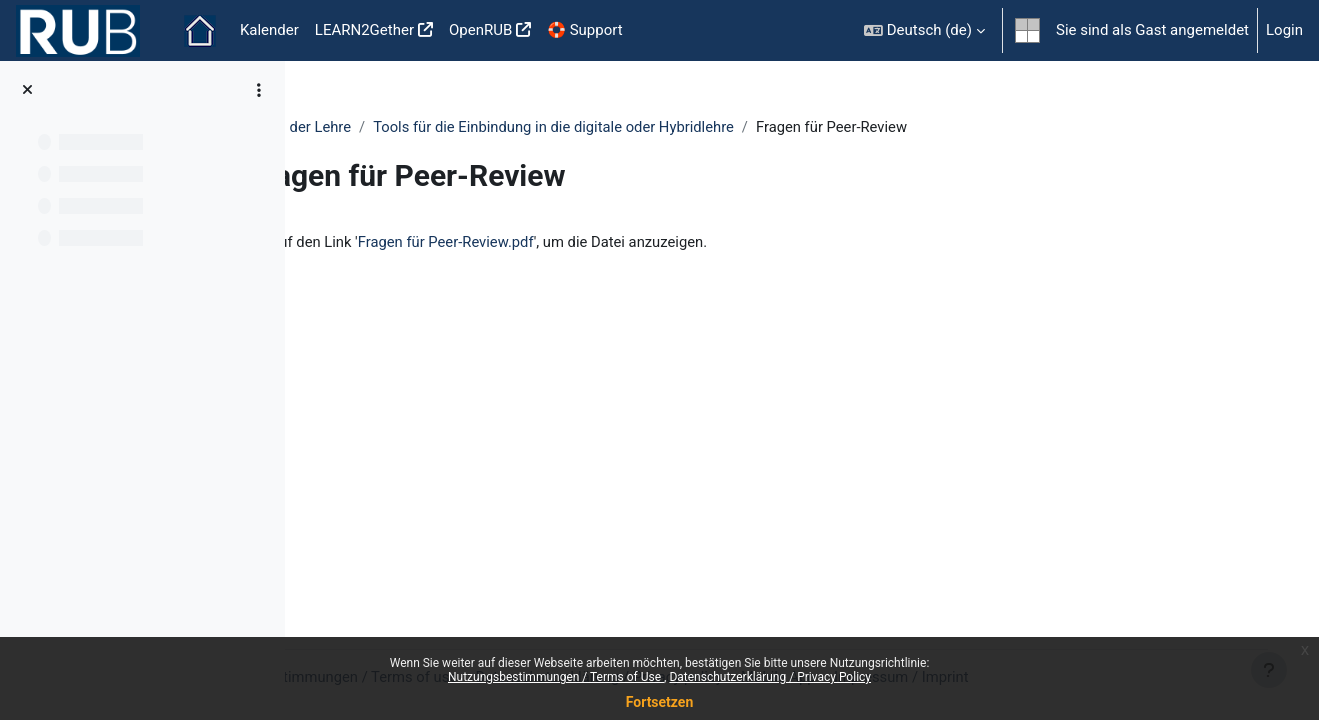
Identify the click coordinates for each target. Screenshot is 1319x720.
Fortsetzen (660, 702)
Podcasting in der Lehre (402, 127)
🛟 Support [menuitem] (584, 30)
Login (1284, 30)
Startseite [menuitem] (200, 31)
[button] (924, 30)
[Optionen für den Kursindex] (259, 90)
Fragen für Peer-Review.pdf (577, 243)
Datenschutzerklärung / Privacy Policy (770, 677)
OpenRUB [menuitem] (480, 30)
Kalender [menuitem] (269, 30)
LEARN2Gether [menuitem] (364, 30)
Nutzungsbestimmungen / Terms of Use (556, 677)
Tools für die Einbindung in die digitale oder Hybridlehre (686, 127)
